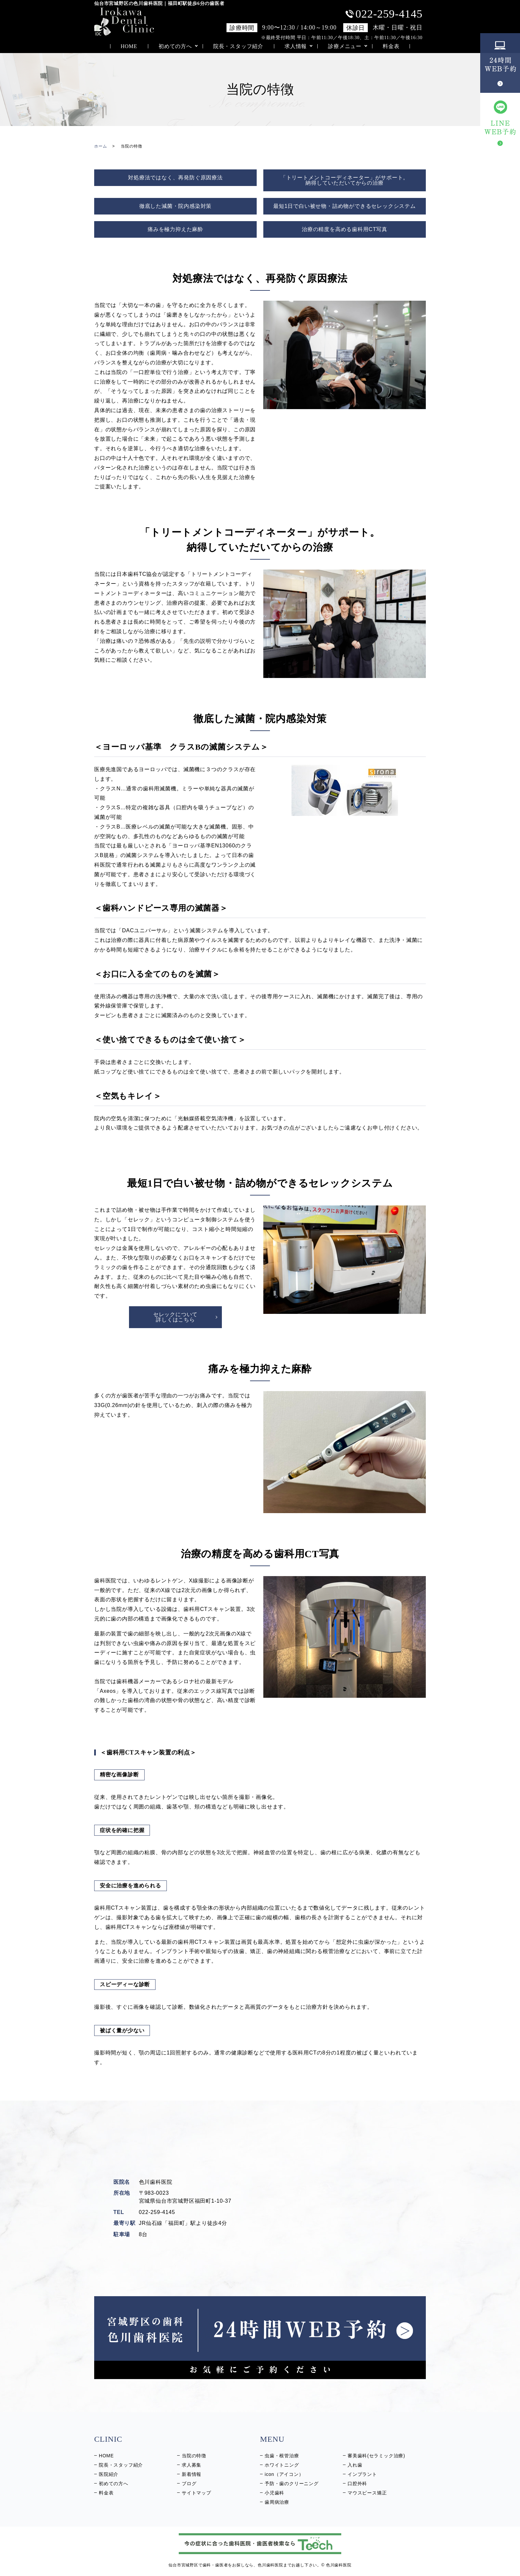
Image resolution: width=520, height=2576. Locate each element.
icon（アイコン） (284, 2474)
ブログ (189, 2483)
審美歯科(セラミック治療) (376, 2455)
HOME (129, 46)
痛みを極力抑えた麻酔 (175, 229)
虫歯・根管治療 (282, 2455)
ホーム (100, 146)
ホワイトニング (282, 2465)
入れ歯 (355, 2465)
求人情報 (296, 46)
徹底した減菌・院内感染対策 (175, 206)
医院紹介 (108, 2474)
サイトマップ (196, 2492)
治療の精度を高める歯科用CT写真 (344, 229)
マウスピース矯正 (367, 2492)
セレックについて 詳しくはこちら (175, 1317)
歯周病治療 (277, 2502)
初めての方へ (175, 46)
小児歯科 (274, 2492)
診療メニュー (344, 46)
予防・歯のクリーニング (292, 2483)
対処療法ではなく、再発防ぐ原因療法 (175, 177)
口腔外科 (357, 2483)
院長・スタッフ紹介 (238, 46)
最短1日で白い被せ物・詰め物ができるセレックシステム (344, 206)
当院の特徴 (194, 2455)
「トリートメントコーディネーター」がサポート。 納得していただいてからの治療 (345, 180)
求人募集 (191, 2465)
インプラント (362, 2474)
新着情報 (191, 2474)
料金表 (391, 46)
